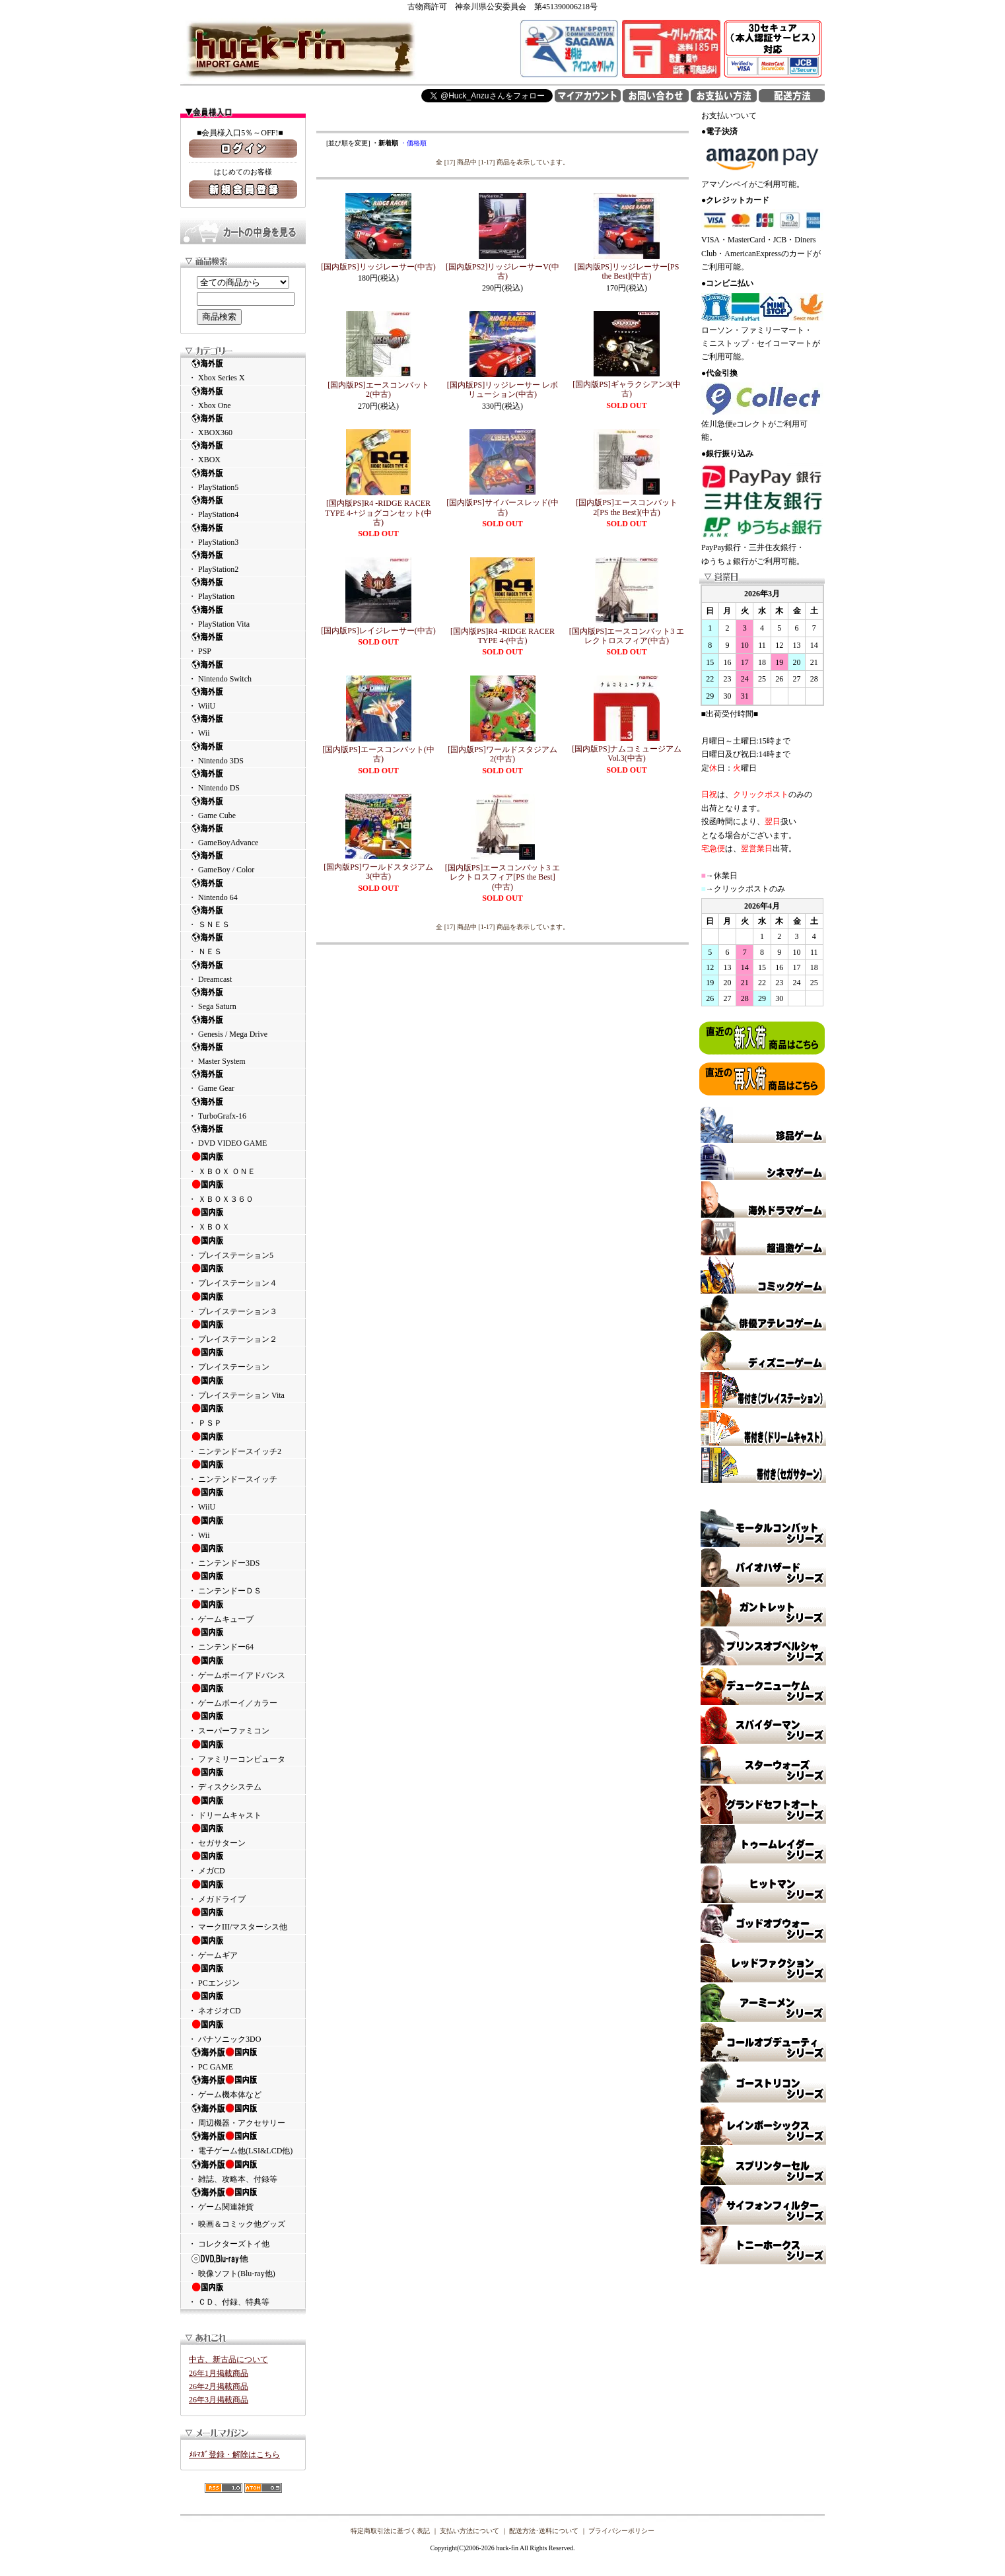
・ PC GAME (243, 2058)
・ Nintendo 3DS (243, 753)
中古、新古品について (228, 2359)
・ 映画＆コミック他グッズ (236, 2224)
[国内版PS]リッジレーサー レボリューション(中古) (502, 389)
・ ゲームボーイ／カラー (243, 1695)
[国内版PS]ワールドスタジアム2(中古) (502, 754)
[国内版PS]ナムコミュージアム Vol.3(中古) (626, 753)
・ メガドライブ (243, 1891)
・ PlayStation (243, 588)
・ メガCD (243, 1862)
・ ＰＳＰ (243, 1415)
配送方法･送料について (543, 2530)
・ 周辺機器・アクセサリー (243, 2115)
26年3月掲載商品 (218, 2399)
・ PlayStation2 (243, 561)
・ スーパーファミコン (243, 1722)
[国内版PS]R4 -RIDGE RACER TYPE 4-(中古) (502, 636)
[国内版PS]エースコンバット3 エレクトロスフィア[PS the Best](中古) (502, 877)
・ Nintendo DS (243, 780)
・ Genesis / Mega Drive (243, 1026)
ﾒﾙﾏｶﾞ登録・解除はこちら (234, 2454)
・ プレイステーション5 (243, 1247)
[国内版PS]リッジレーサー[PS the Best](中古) (626, 271)
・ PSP (243, 643)
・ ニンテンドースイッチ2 (243, 1443)
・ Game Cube (243, 808)
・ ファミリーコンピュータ (243, 1751)
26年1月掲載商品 (218, 2373)
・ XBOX (243, 452)
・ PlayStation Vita (243, 616)
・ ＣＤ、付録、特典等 (243, 2294)
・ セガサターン (243, 1835)
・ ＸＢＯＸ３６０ (243, 1191)
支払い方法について (469, 2530)
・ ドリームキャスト (243, 1807)
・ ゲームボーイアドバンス (243, 1667)
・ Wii (243, 725)
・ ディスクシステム (243, 1779)
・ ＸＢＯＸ (243, 1219)
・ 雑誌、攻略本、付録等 (243, 2171)
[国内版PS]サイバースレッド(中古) (502, 507)
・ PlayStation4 (243, 507)
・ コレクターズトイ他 (228, 2243)
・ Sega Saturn (243, 999)
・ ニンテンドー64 (243, 1639)
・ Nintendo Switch (243, 671)
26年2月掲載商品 (218, 2386)
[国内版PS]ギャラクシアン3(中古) (626, 389)
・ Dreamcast (243, 971)
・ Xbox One (243, 398)
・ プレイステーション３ (243, 1303)
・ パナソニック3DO (243, 2031)
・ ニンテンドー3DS (243, 1555)
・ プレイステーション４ (243, 1275)
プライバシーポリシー (621, 2530)
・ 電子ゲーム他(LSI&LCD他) (243, 2142)
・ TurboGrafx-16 (243, 1108)
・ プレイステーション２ (243, 1331)
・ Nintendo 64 (243, 890)
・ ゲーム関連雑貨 (243, 2198)
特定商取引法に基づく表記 (390, 2530)
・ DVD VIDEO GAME (243, 1135)
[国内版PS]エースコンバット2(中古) (378, 389)
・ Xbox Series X (243, 370)
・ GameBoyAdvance (243, 835)
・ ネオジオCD (243, 2002)
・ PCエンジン (243, 1975)
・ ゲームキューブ (243, 1611)
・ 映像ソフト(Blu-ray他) (243, 2266)
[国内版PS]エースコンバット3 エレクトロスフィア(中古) (626, 636)
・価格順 (413, 143)
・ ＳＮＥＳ (243, 917)
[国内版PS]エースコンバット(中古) (378, 754)
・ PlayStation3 (243, 534)
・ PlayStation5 (243, 480)
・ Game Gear (243, 1080)
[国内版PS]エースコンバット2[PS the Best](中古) (626, 507)
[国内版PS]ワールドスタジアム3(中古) (378, 871)
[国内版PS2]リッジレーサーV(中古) (502, 271)
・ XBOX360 (243, 425)
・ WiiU (243, 698)
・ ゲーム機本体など (243, 2086)
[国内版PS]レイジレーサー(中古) (378, 630)
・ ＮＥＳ (243, 944)
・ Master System (243, 1053)
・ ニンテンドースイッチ (243, 1471)
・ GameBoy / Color (243, 862)
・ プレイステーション (243, 1359)
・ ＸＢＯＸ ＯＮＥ (243, 1163)
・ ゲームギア (243, 1947)
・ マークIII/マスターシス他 (243, 1919)
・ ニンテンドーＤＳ (243, 1582)
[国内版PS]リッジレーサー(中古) (378, 266)
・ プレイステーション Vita (243, 1387)
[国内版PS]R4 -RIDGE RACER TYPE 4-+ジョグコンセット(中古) (378, 513)
